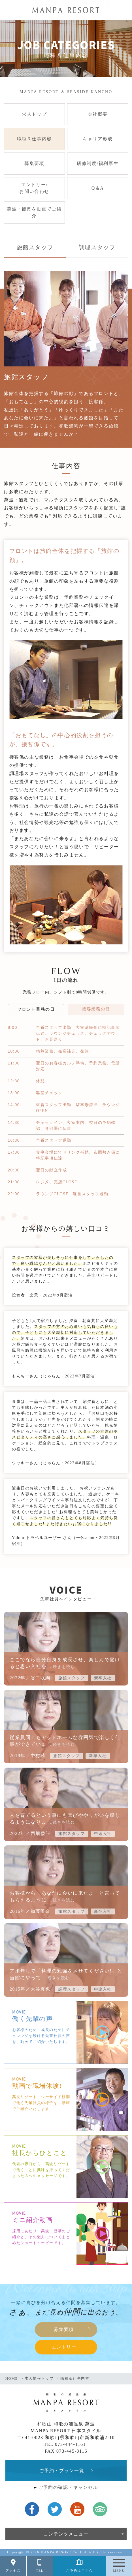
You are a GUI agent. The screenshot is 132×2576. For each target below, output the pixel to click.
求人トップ (34, 114)
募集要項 (34, 163)
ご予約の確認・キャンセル (68, 2487)
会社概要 (98, 114)
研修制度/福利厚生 (97, 163)
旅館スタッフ (35, 247)
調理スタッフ (97, 247)
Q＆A (97, 188)
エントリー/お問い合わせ (34, 188)
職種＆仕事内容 (34, 138)
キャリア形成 (98, 138)
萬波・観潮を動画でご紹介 (34, 212)
